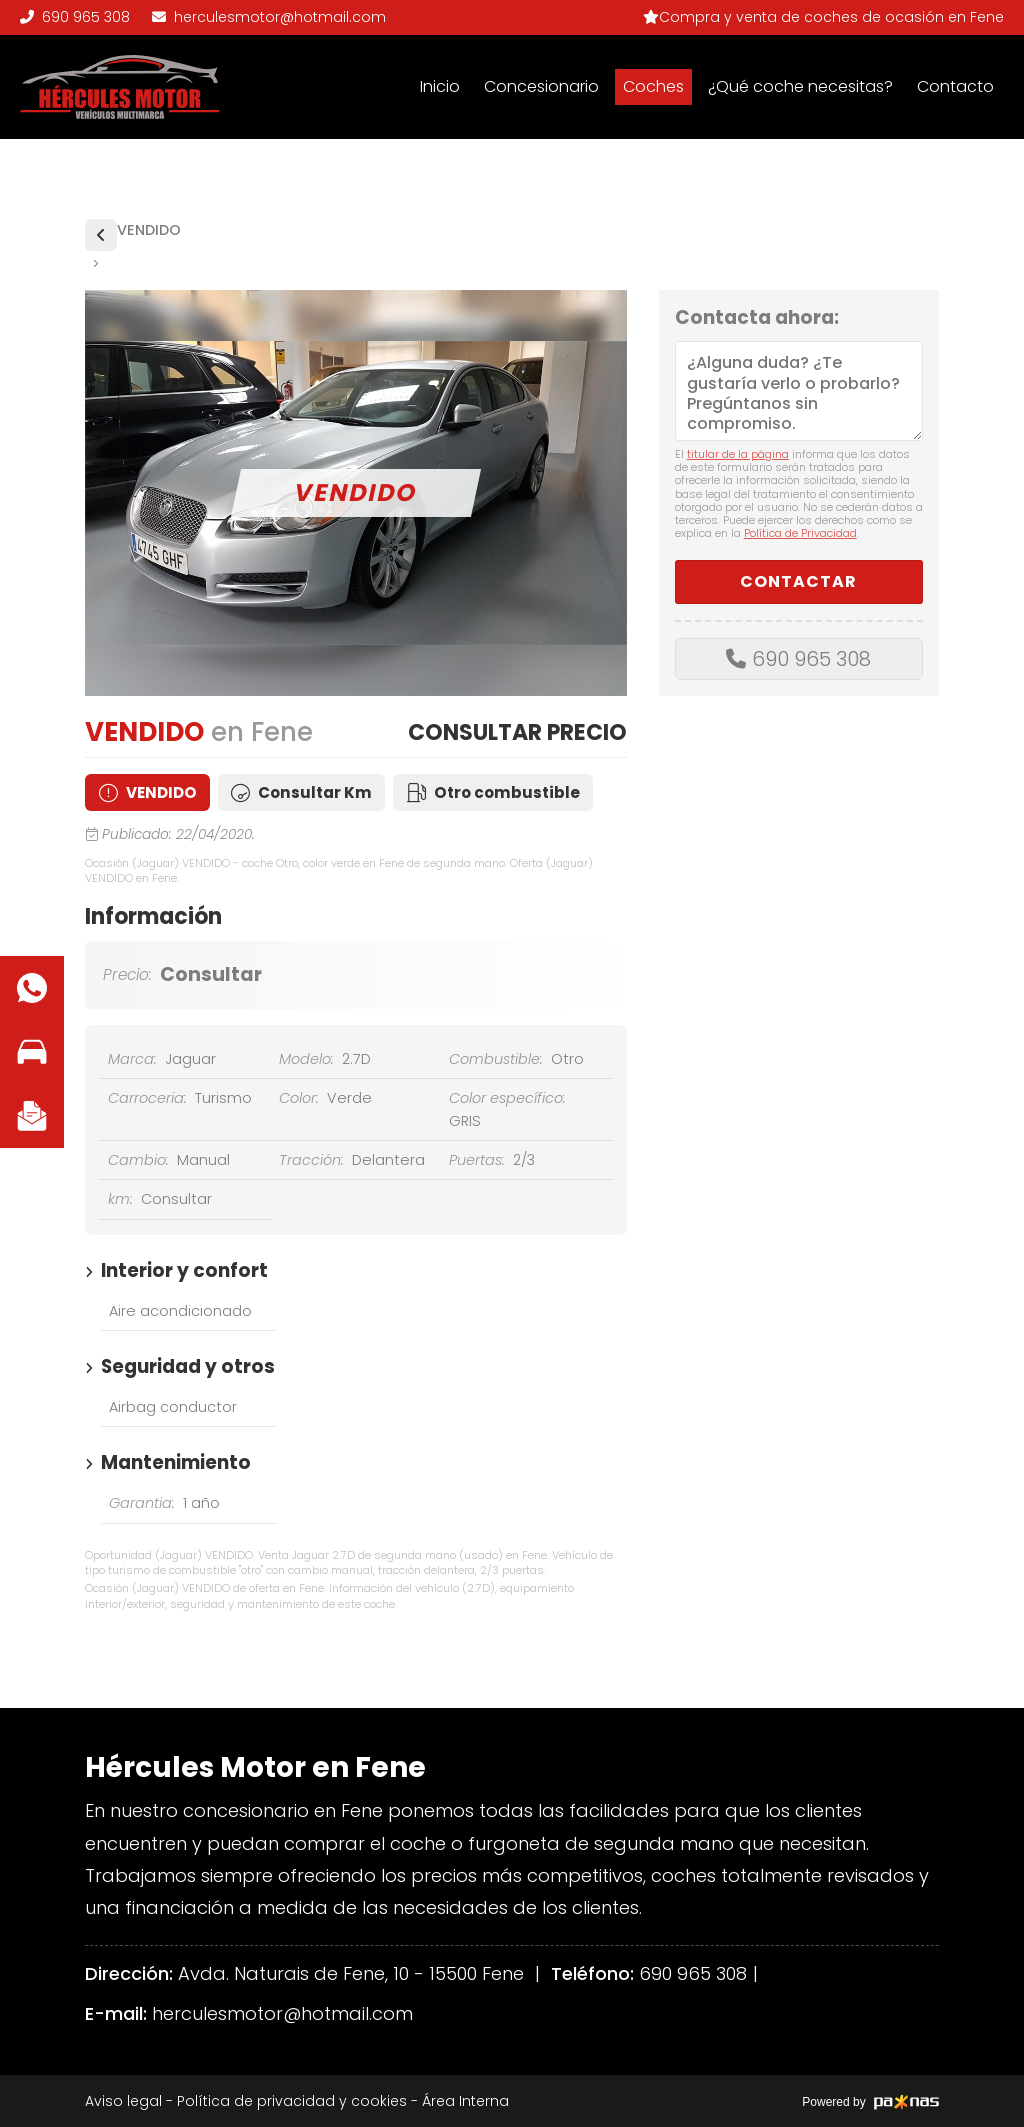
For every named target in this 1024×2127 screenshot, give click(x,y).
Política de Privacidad (800, 533)
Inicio (440, 86)
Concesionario (541, 86)
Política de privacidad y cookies (292, 2101)
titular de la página (738, 454)
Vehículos (101, 235)
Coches (653, 86)
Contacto (955, 86)
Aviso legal (123, 2101)
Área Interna (465, 2101)
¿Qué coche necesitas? (800, 86)
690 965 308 (811, 659)
